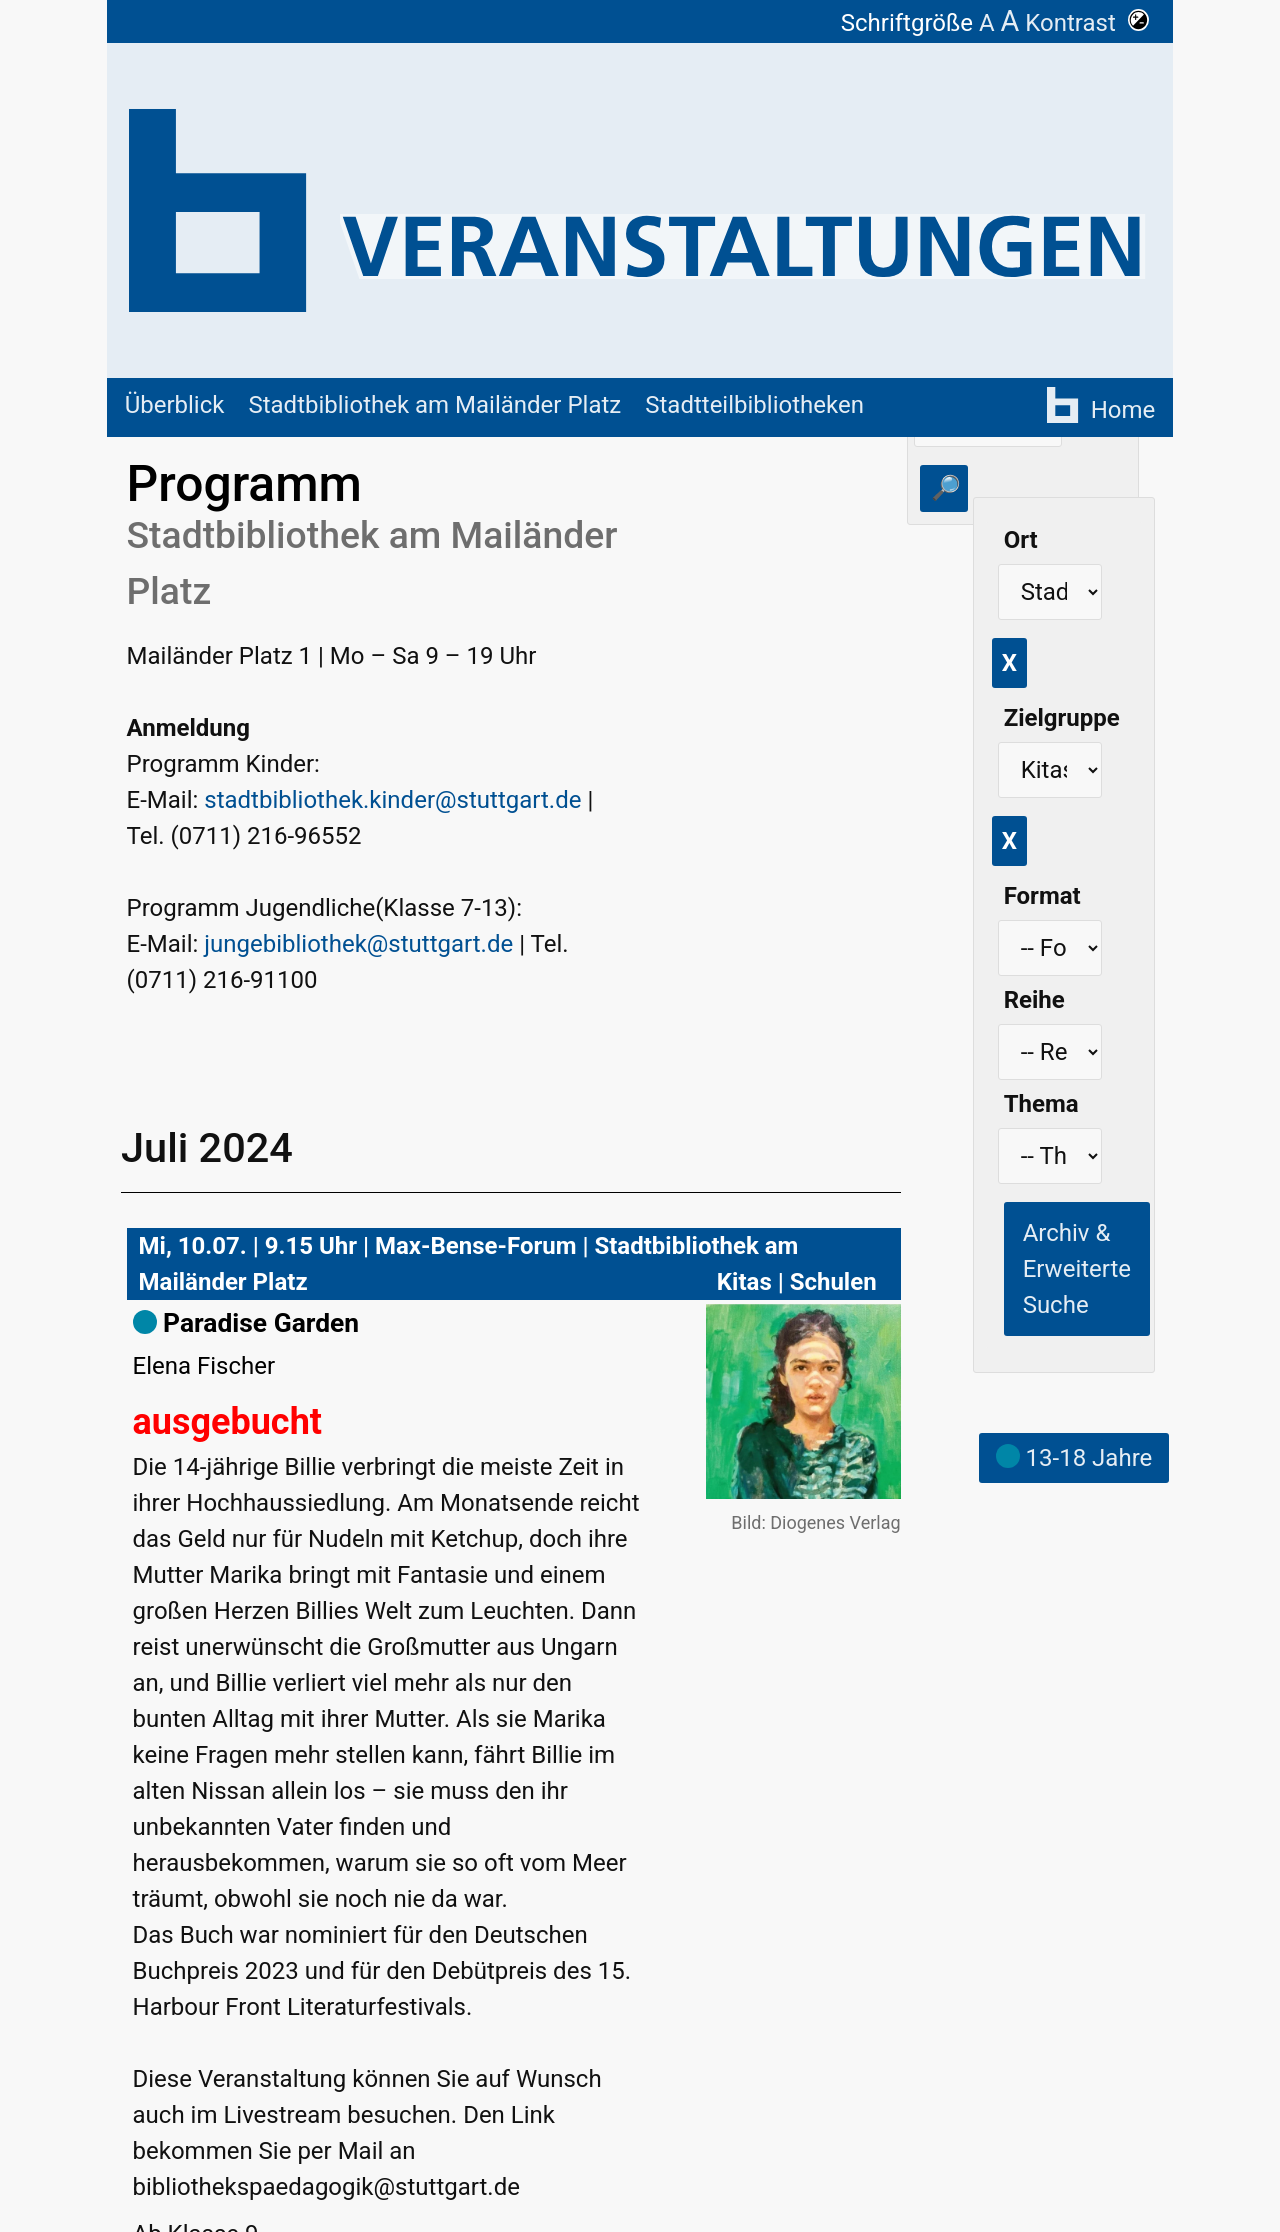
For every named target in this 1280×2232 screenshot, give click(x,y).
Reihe (1034, 1000)
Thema (1041, 1104)
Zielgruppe (1062, 718)
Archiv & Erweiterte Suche (1077, 1269)
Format (1042, 896)
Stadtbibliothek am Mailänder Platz (434, 405)
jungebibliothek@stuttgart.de (358, 944)
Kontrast (1087, 23)
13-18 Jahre (1074, 1458)
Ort (1021, 540)
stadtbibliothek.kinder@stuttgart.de (392, 800)
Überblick (175, 405)
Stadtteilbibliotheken (754, 405)
